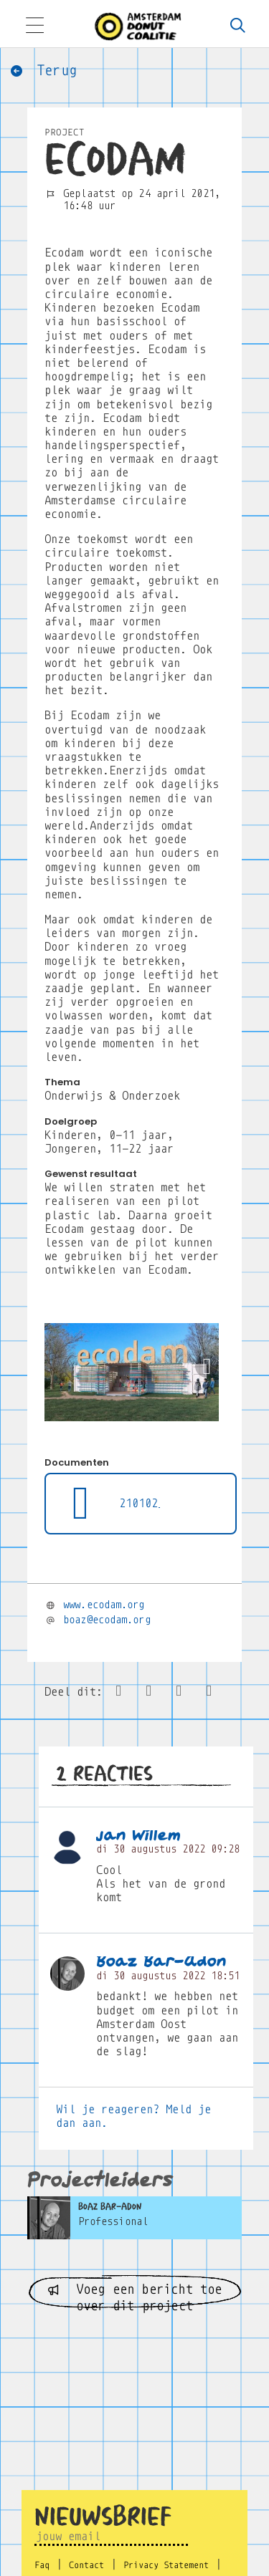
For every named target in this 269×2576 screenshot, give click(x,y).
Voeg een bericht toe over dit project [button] (134, 2295)
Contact (86, 2565)
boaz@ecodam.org (107, 1619)
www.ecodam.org (103, 1604)
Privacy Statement (166, 2565)
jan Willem (138, 1836)
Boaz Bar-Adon (161, 1962)
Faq (41, 2565)
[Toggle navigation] (34, 27)
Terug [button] (43, 70)
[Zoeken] (238, 26)
